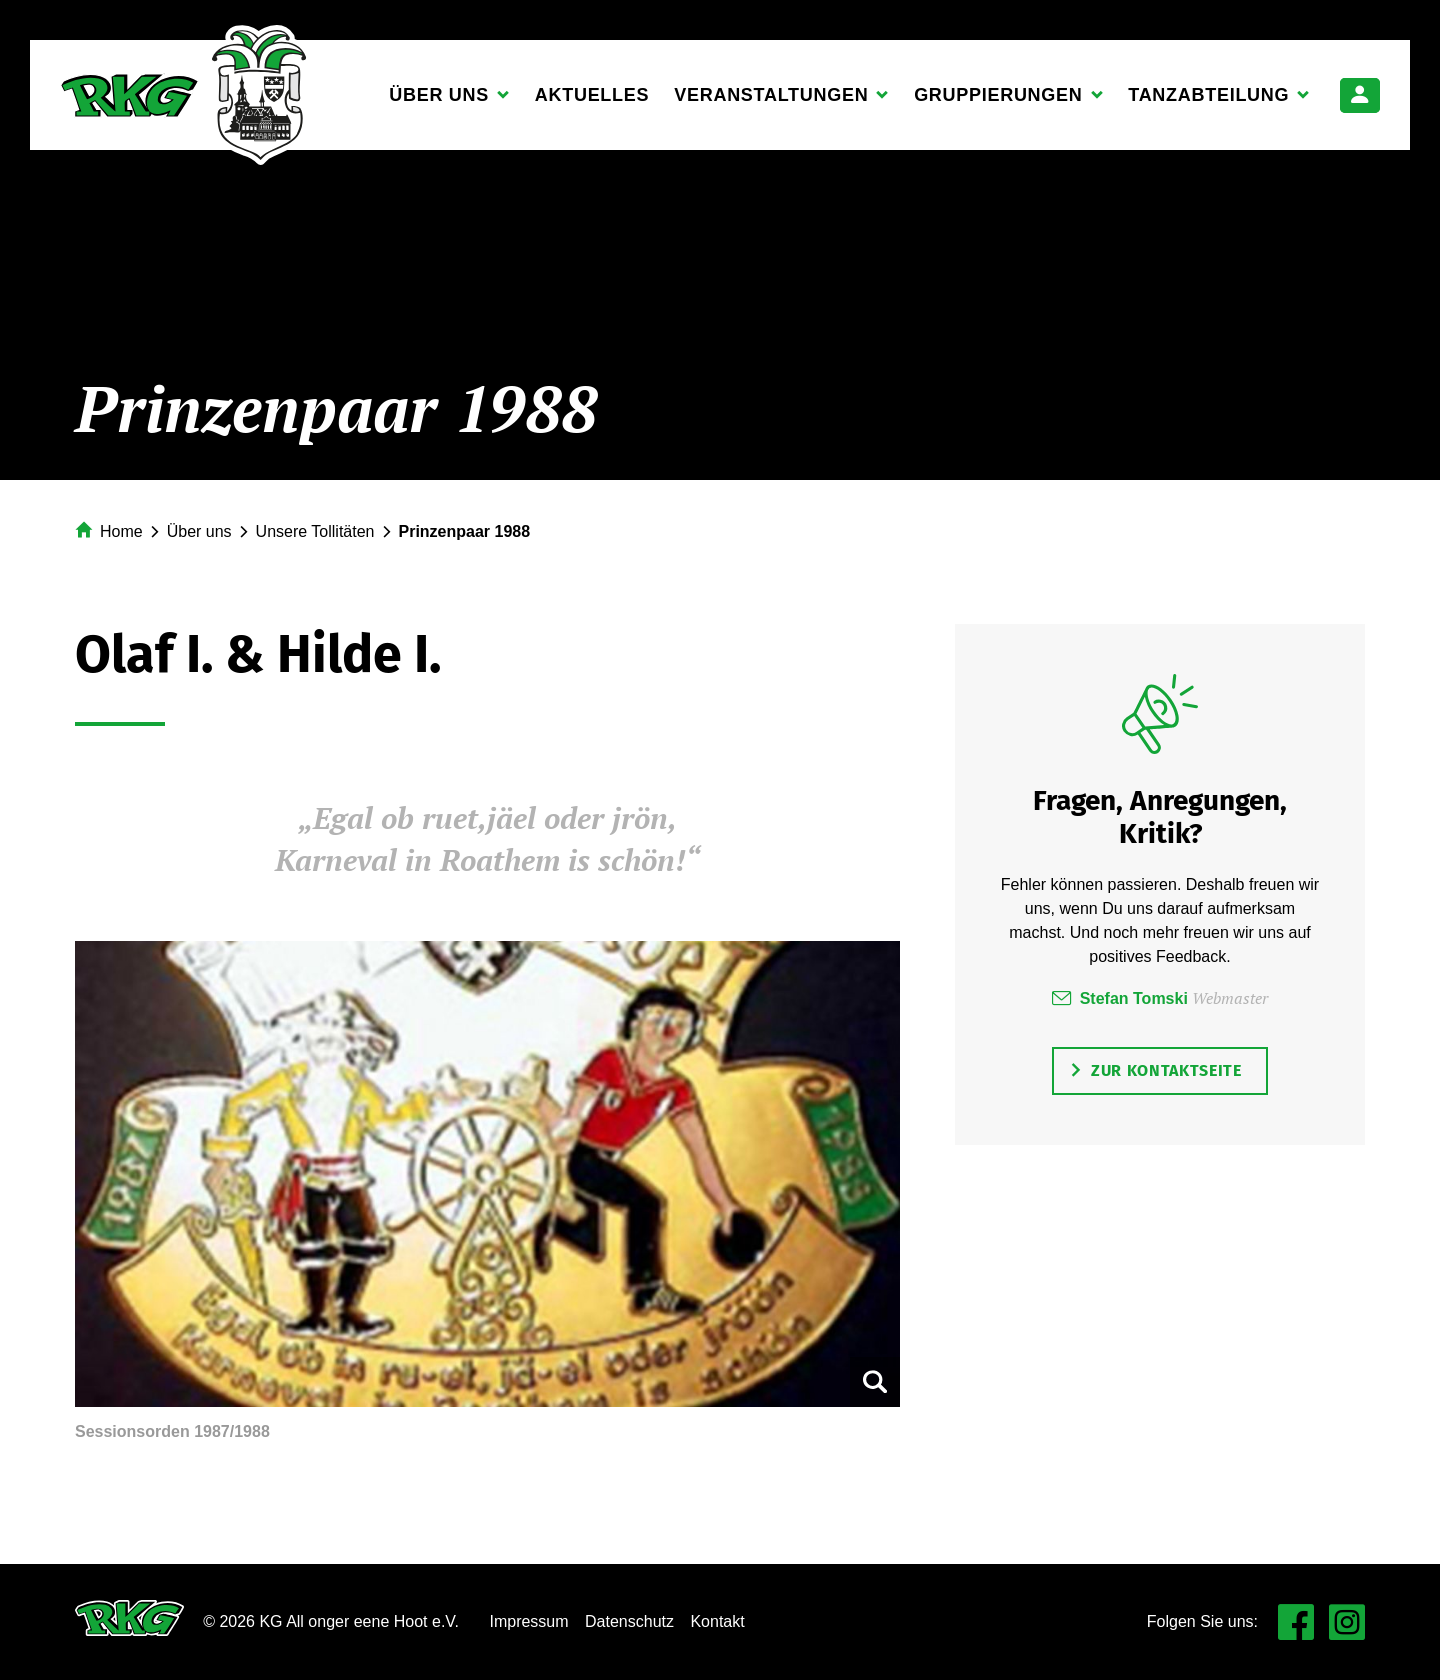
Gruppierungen (998, 101)
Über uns (439, 101)
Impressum (528, 1621)
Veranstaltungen (771, 101)
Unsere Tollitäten (315, 531)
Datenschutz (629, 1621)
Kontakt (717, 1621)
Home (121, 531)
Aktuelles (592, 95)
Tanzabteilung (1209, 101)
